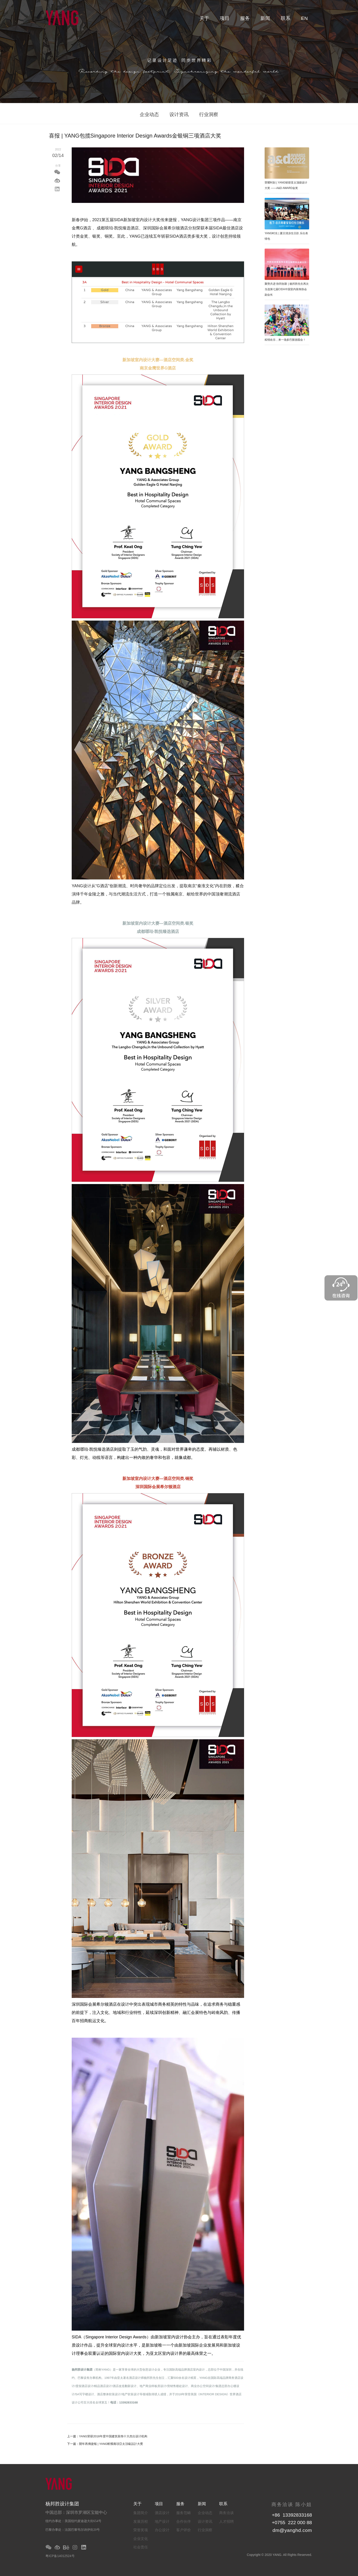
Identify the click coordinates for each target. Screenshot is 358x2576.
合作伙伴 (183, 2521)
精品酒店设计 (103, 2386)
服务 (245, 18)
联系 (285, 18)
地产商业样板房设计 (153, 2386)
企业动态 (149, 114)
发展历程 (140, 2521)
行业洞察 (208, 114)
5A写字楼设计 (85, 2394)
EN (304, 18)
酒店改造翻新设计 (125, 2386)
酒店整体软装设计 (109, 2394)
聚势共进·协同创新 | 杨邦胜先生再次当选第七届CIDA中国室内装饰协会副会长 (287, 289)
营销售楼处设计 (177, 2386)
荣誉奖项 (140, 2530)
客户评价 (183, 2530)
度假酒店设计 (84, 2386)
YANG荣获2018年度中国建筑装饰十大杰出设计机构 (113, 2436)
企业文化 (140, 2539)
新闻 (265, 18)
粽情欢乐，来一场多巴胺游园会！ (285, 339)
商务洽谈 (226, 2513)
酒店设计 (162, 2513)
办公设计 (162, 2530)
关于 (204, 18)
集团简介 (140, 2513)
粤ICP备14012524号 (60, 2556)
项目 (224, 18)
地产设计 (162, 2521)
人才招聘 (226, 2521)
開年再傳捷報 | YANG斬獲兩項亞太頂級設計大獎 (111, 2444)
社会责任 (140, 2547)
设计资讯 (179, 114)
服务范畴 (183, 2513)
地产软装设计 (131, 2394)
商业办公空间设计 (203, 2386)
